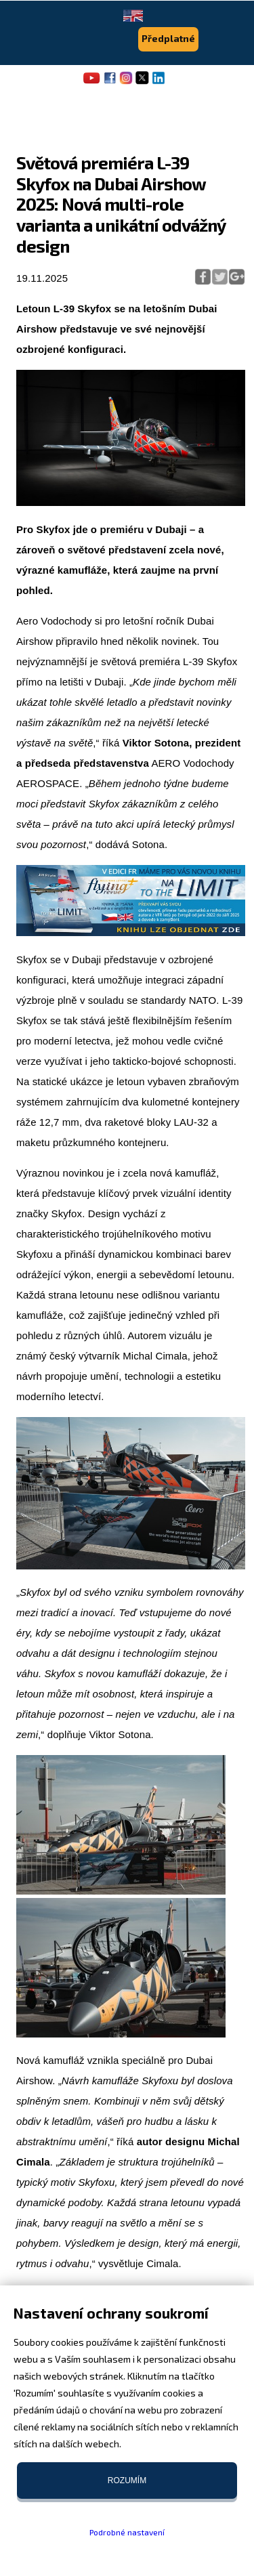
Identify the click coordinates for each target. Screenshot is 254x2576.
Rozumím (127, 2480)
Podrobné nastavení (127, 2532)
